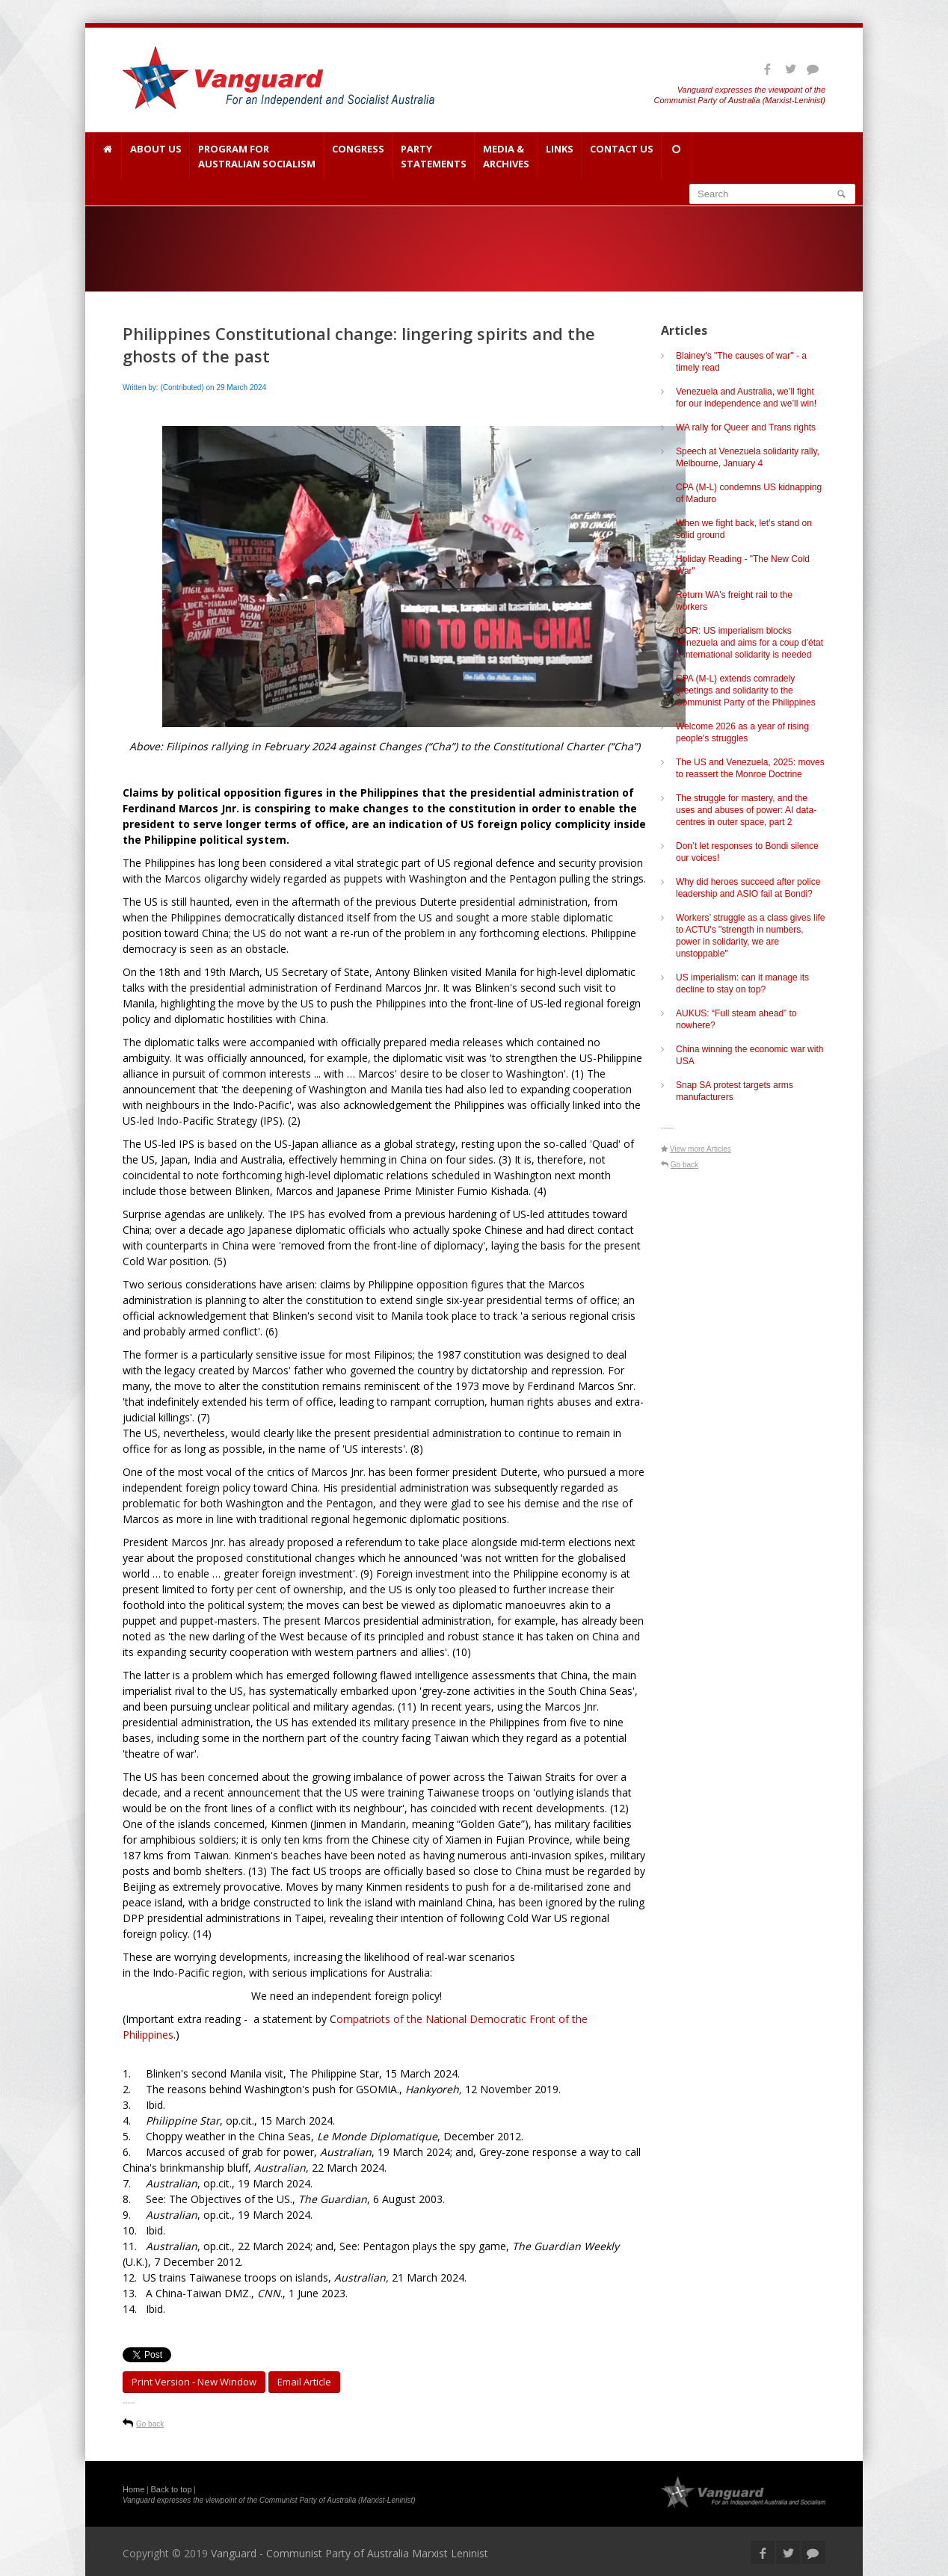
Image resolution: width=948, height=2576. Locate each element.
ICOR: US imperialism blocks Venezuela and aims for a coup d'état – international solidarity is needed (749, 643)
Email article (304, 2381)
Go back (150, 2424)
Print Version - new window (194, 2381)
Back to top (171, 2489)
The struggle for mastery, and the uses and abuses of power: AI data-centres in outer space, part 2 (746, 810)
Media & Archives (506, 156)
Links (559, 156)
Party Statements (434, 156)
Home (133, 2489)
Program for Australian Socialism (257, 156)
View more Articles (700, 1149)
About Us (156, 156)
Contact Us (621, 156)
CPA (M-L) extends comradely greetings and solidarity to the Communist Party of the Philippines (746, 690)
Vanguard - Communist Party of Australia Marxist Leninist (349, 2553)
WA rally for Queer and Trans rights (746, 427)
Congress (358, 156)
